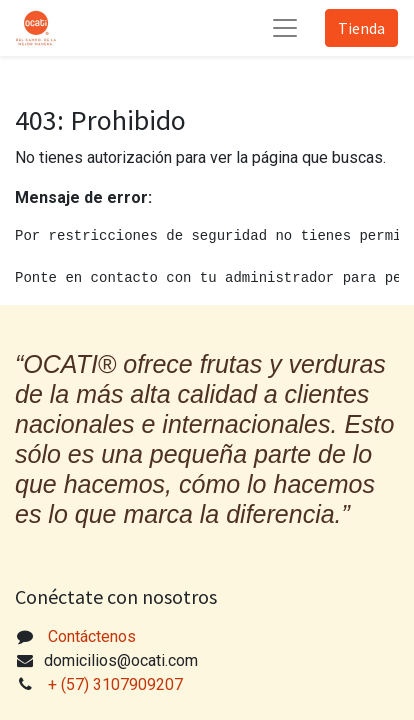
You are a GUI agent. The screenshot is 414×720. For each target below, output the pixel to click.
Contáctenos (92, 636)
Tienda (361, 28)
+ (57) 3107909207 (117, 684)
